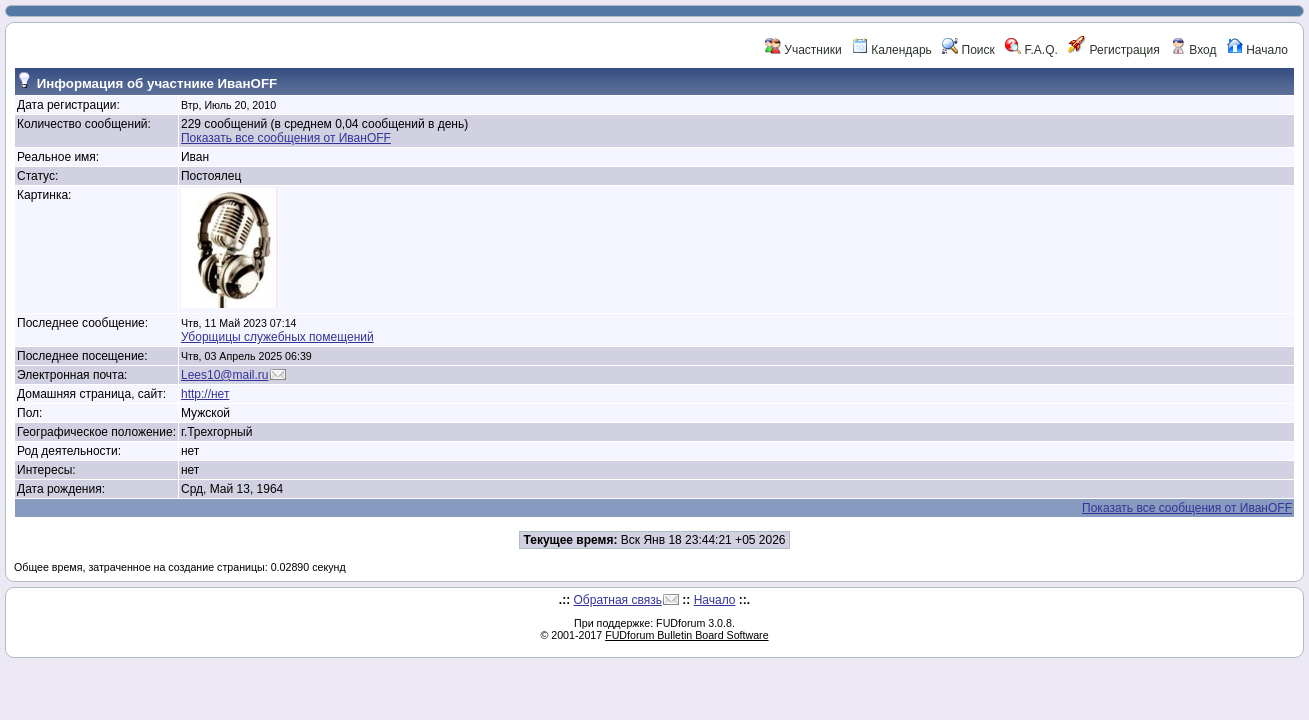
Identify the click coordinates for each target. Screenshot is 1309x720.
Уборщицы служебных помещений (277, 337)
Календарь (892, 50)
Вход (1193, 50)
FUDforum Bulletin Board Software (686, 635)
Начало (1257, 50)
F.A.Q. (1031, 50)
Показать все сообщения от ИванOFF (286, 138)
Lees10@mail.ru (225, 375)
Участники (803, 50)
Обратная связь (618, 600)
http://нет (205, 394)
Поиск (968, 50)
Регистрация (1113, 50)
